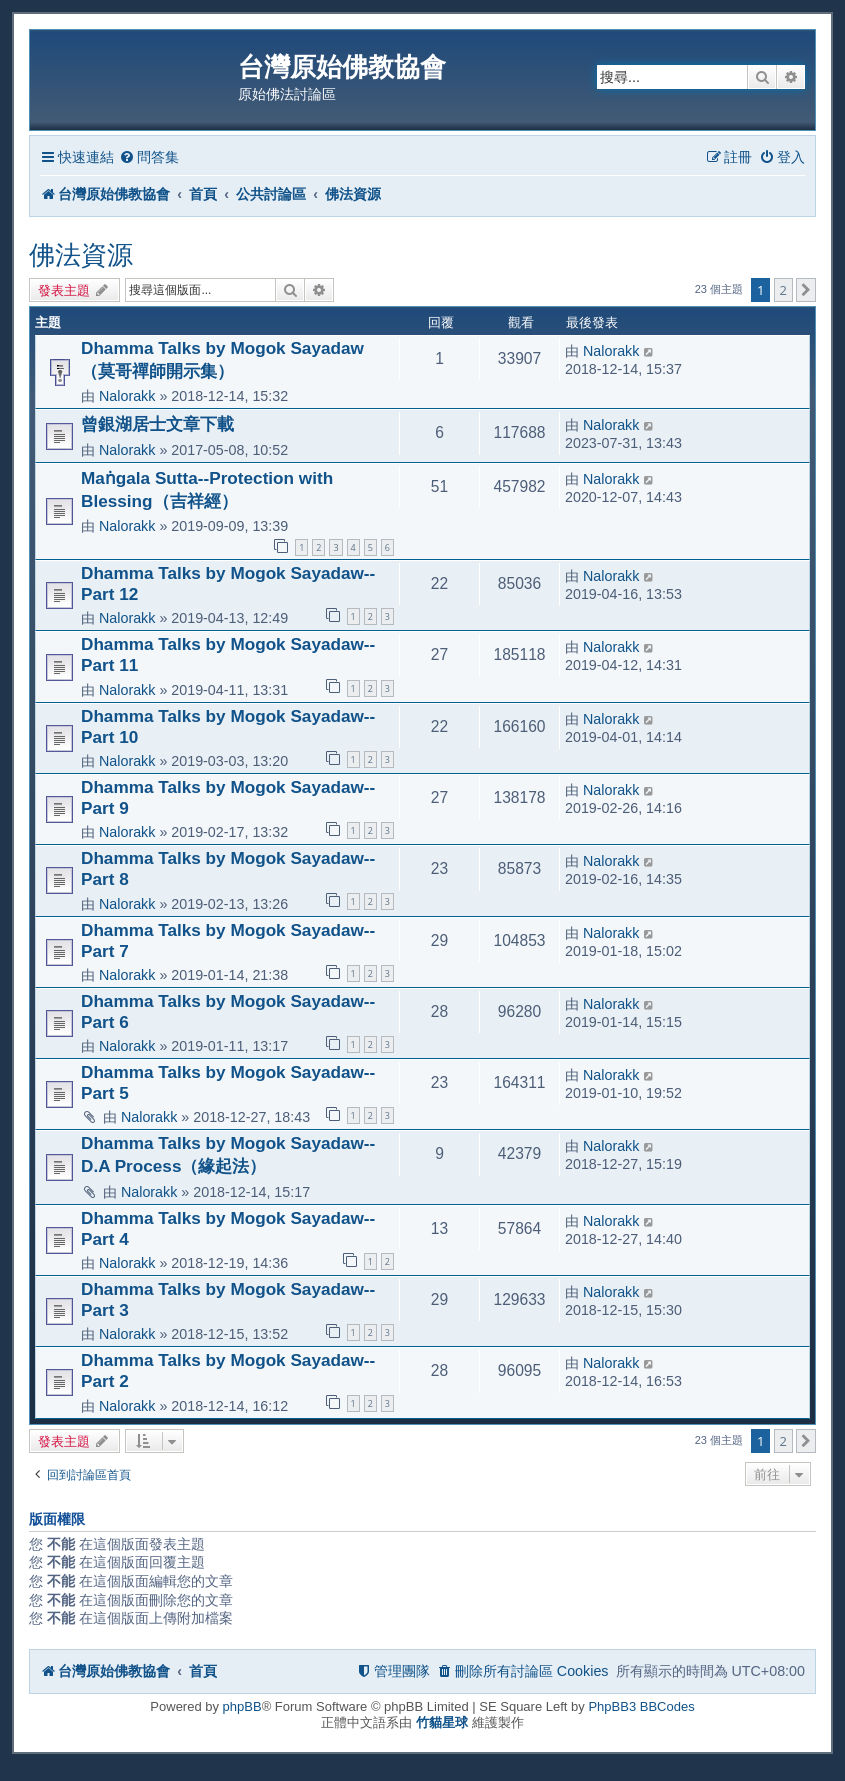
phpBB (242, 1706)
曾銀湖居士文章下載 (157, 424)
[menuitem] (149, 157)
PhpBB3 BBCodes (641, 1706)
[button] (806, 290)
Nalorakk (127, 396)
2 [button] (783, 290)
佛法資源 (81, 255)
